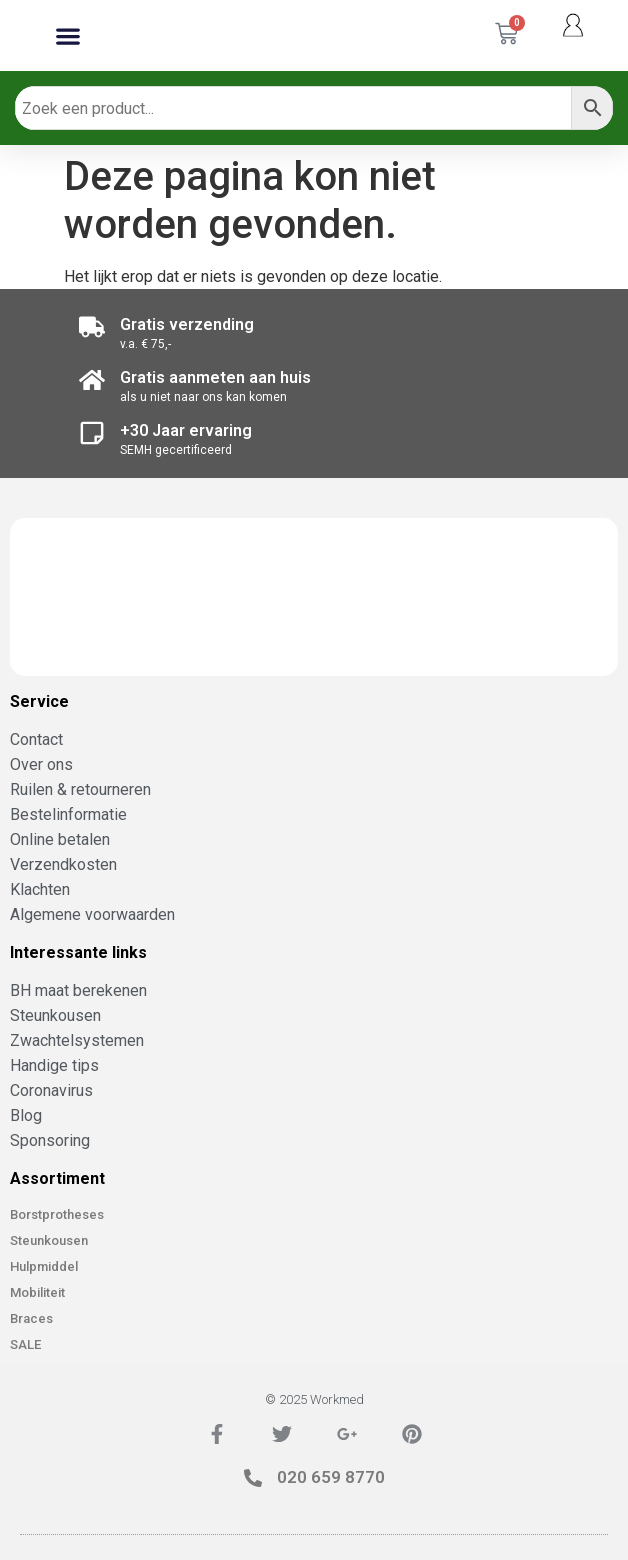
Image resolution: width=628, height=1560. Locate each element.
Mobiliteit (37, 1292)
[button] (68, 35)
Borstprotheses (57, 1214)
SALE (25, 1344)
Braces (31, 1318)
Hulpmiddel (44, 1266)
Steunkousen (49, 1240)
